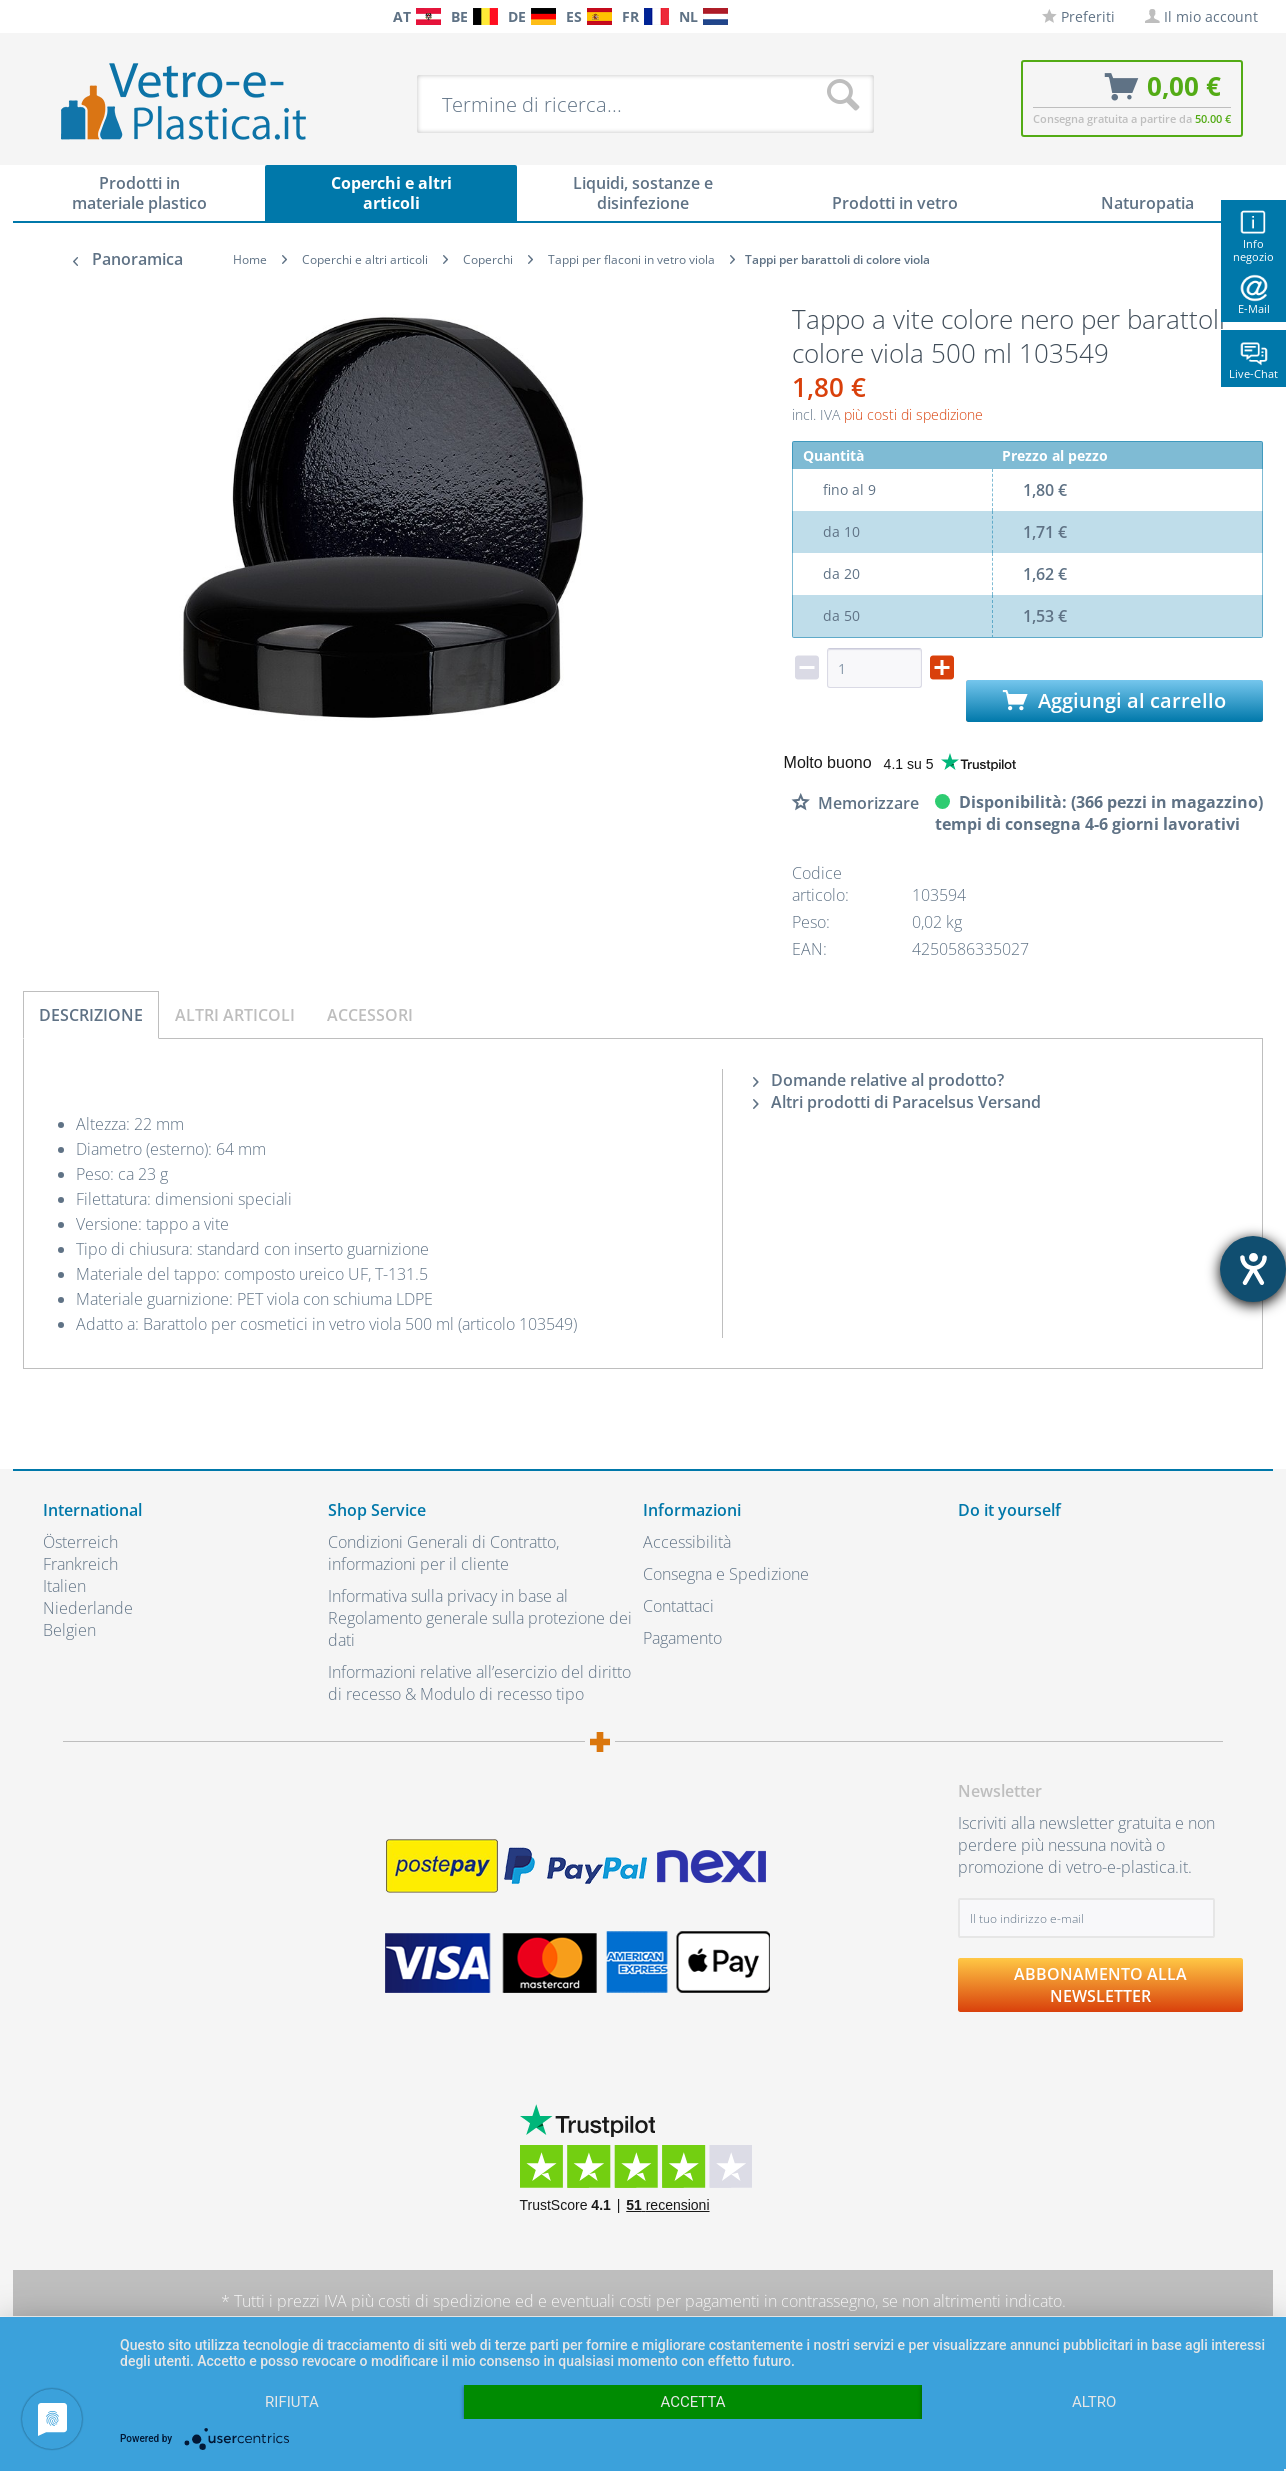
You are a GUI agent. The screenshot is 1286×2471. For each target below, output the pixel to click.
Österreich (80, 1542)
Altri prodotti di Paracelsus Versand (897, 1102)
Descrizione (91, 1015)
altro (1094, 2402)
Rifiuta (292, 2402)
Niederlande (88, 1608)
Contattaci (678, 1606)
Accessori (370, 1015)
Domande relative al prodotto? (878, 1080)
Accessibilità (687, 1542)
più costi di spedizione (913, 414)
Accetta (692, 2402)
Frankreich (80, 1564)
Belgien (69, 1630)
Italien (64, 1586)
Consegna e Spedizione (726, 1574)
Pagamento (682, 1638)
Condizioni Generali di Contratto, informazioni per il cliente (443, 1553)
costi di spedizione (444, 2301)
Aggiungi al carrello (1114, 700)
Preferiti (1078, 16)
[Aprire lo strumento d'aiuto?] (1253, 1269)
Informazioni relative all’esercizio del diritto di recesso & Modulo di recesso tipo (479, 1683)
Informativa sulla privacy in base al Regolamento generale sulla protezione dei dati (480, 1618)
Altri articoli (235, 1015)
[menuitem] (53, 16)
